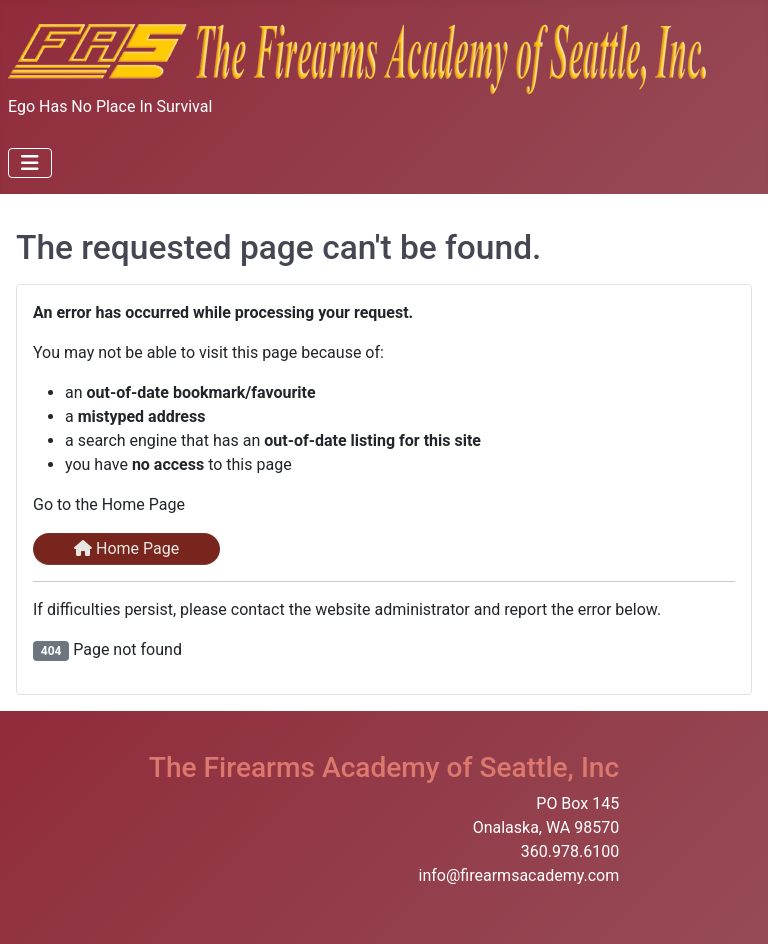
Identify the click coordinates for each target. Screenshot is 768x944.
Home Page (126, 548)
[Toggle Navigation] (30, 163)
